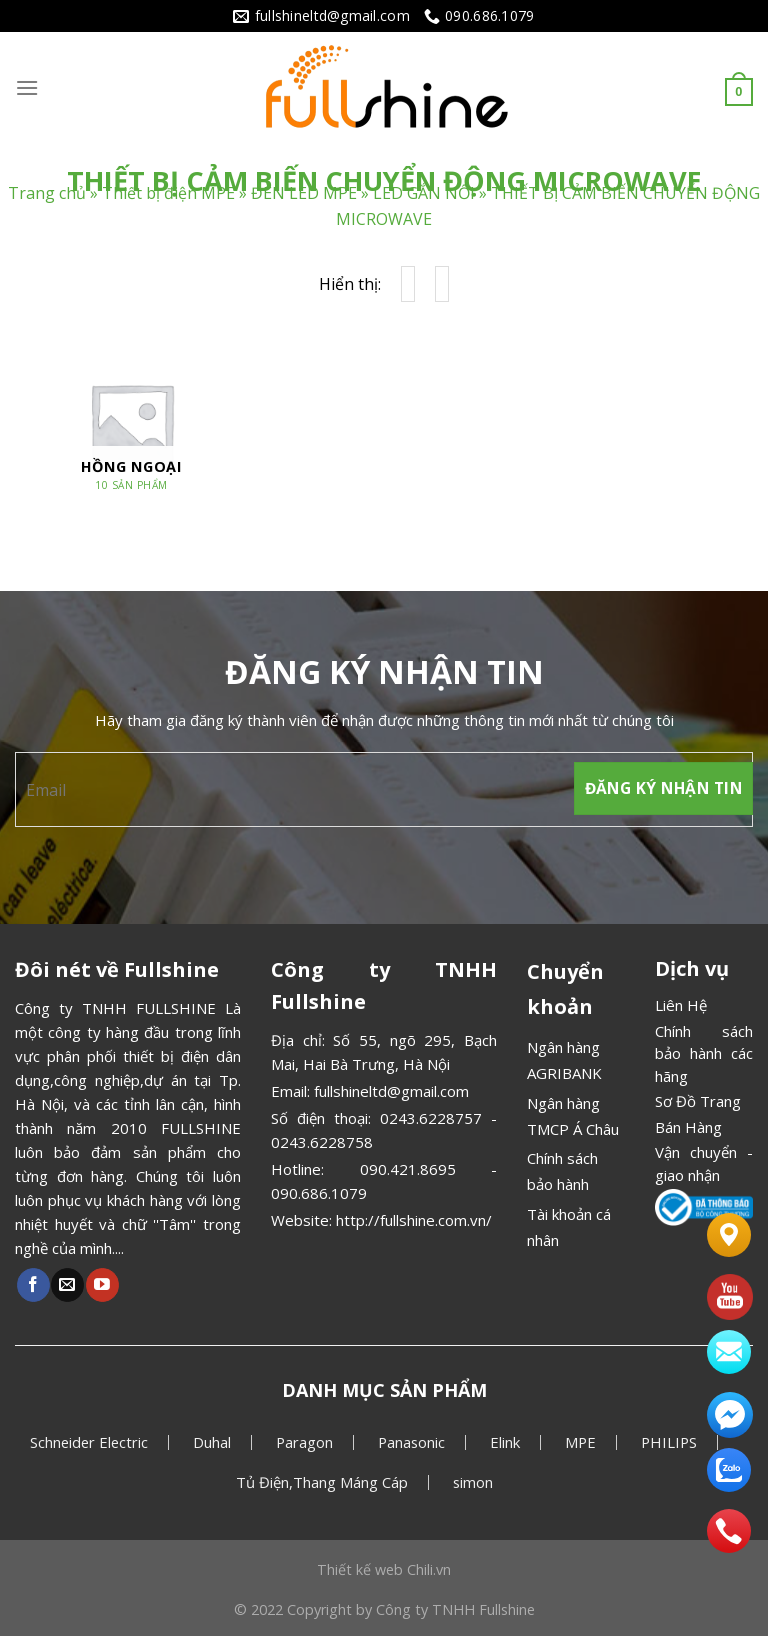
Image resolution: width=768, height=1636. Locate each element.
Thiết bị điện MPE (168, 194)
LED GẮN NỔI (424, 194)
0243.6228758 (322, 1142)
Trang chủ (47, 194)
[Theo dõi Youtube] (102, 1285)
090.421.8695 (408, 1169)
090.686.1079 (319, 1193)
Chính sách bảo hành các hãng (704, 1053)
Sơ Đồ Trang (698, 1101)
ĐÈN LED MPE (304, 194)
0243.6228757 (431, 1118)
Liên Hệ (681, 1005)
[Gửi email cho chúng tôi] (67, 1285)
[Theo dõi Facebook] (33, 1285)
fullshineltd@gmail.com (391, 1091)
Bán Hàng (688, 1127)
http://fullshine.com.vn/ (414, 1220)
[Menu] (27, 87)
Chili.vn (429, 1569)
